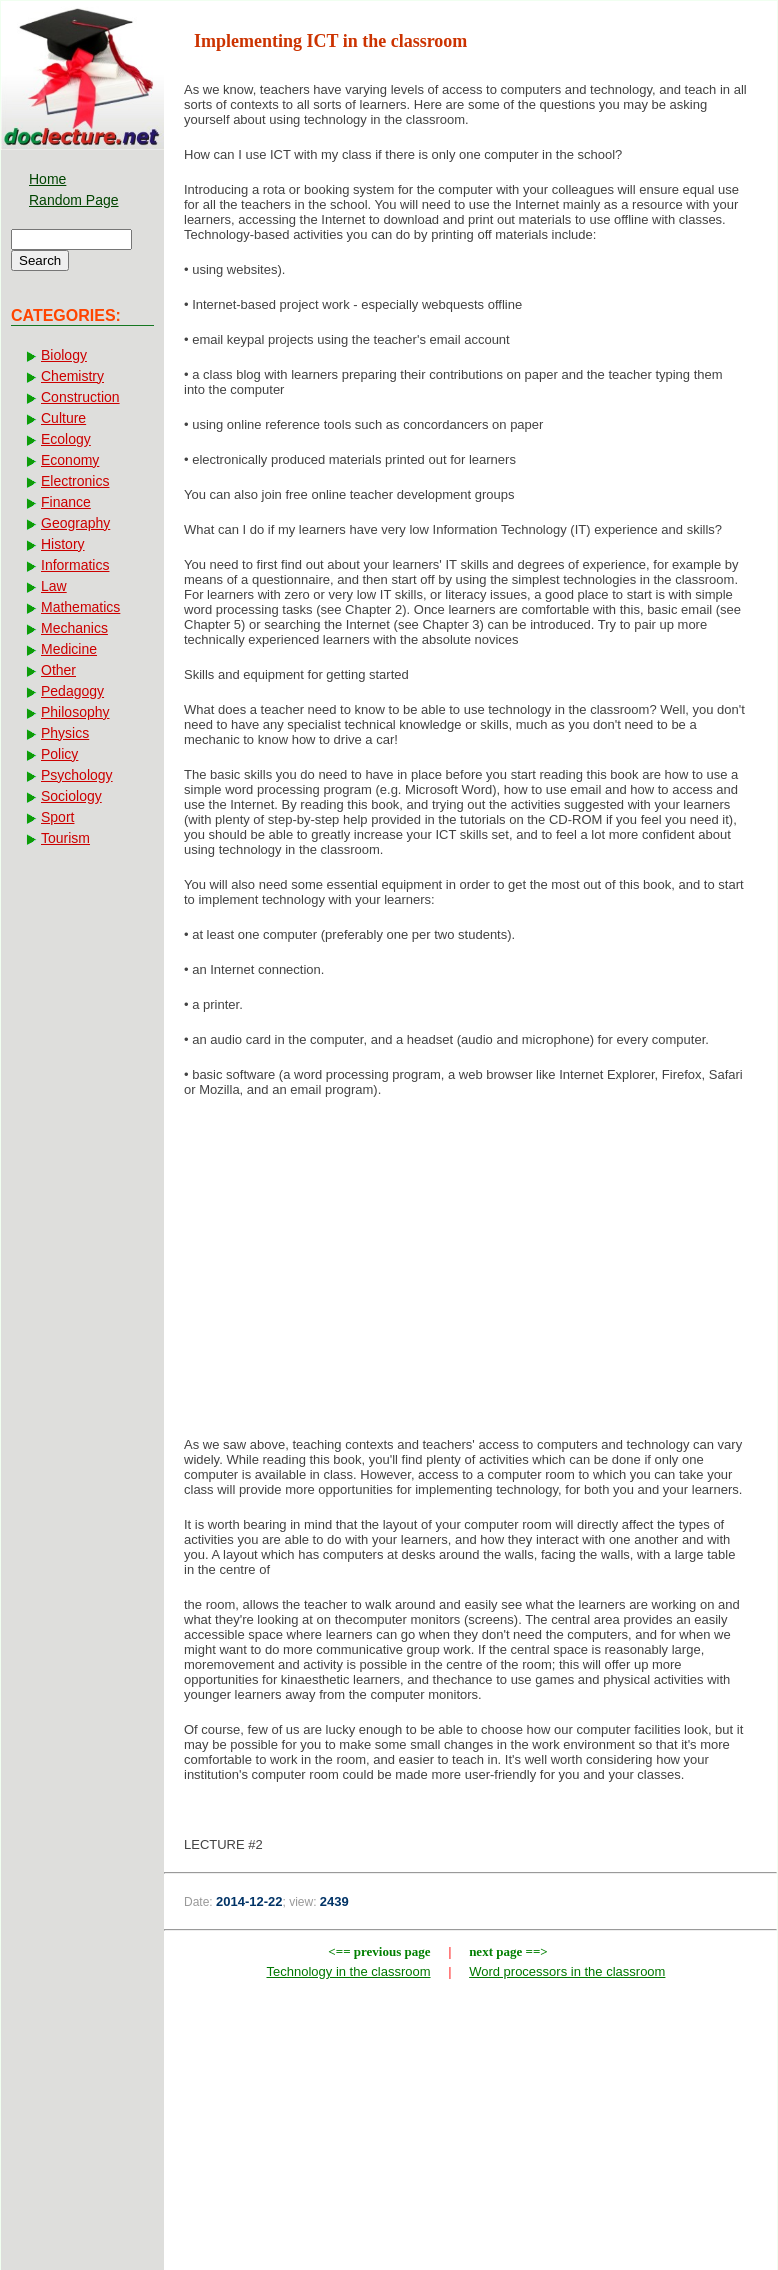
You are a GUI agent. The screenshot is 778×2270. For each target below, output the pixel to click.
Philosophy (75, 712)
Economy (70, 460)
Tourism (65, 838)
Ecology (66, 439)
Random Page (74, 200)
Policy (59, 754)
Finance (66, 502)
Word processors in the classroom (567, 1971)
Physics (65, 733)
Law (54, 586)
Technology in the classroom (349, 1971)
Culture (63, 418)
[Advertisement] (470, 1273)
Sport (57, 817)
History (63, 544)
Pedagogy (72, 691)
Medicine (69, 649)
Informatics (75, 565)
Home (47, 179)
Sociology (71, 796)
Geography (75, 523)
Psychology (77, 775)
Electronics (75, 481)
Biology (64, 355)
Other (58, 670)
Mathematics (80, 607)
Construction (80, 397)
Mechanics (74, 628)
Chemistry (72, 376)
